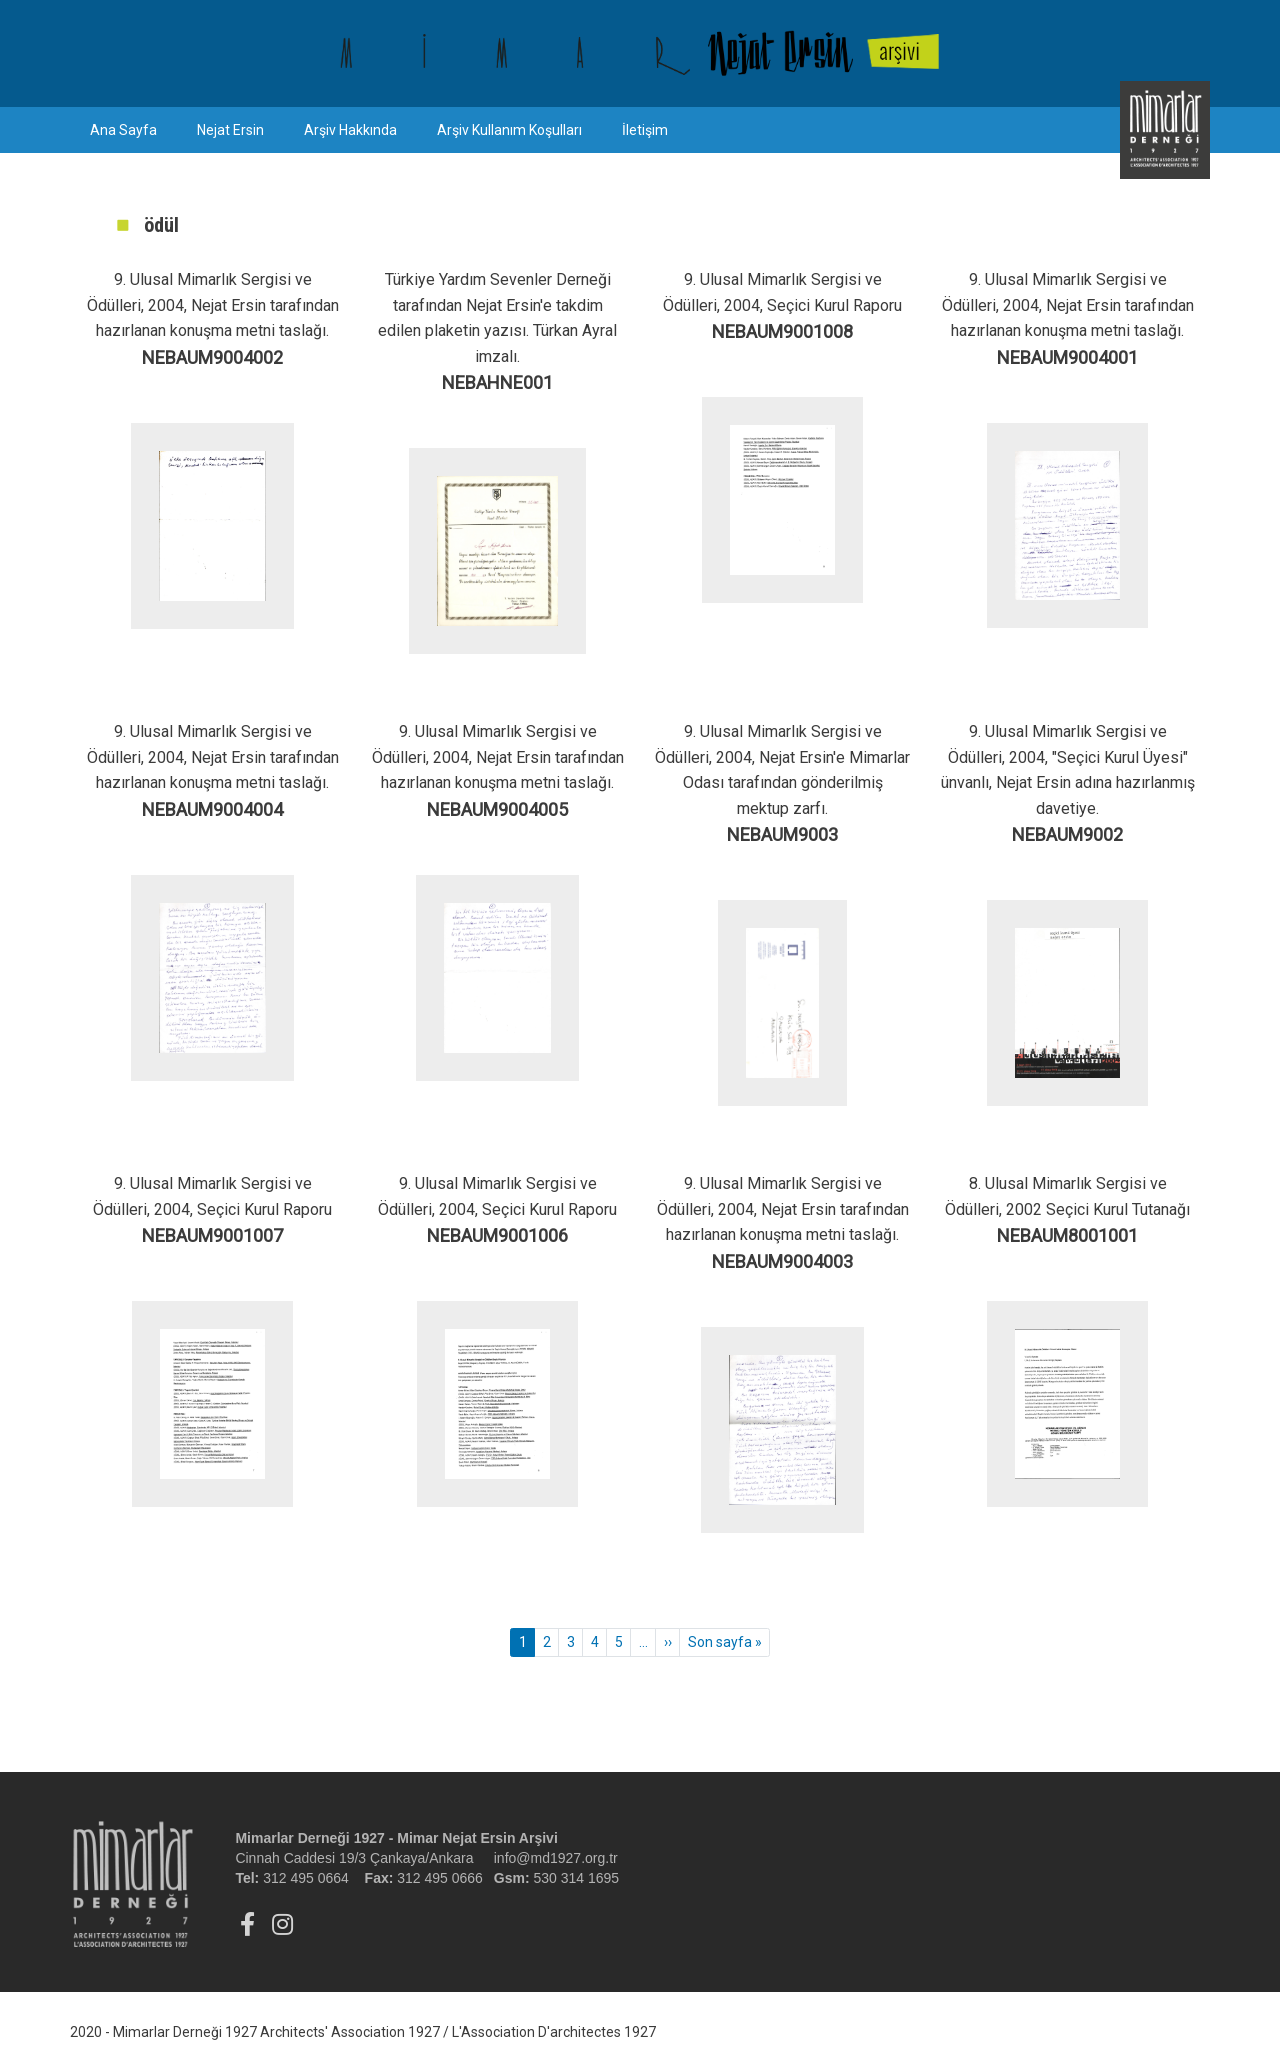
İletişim (645, 130)
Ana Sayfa (123, 130)
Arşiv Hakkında (350, 130)
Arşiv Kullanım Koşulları (509, 130)
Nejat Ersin (230, 130)
